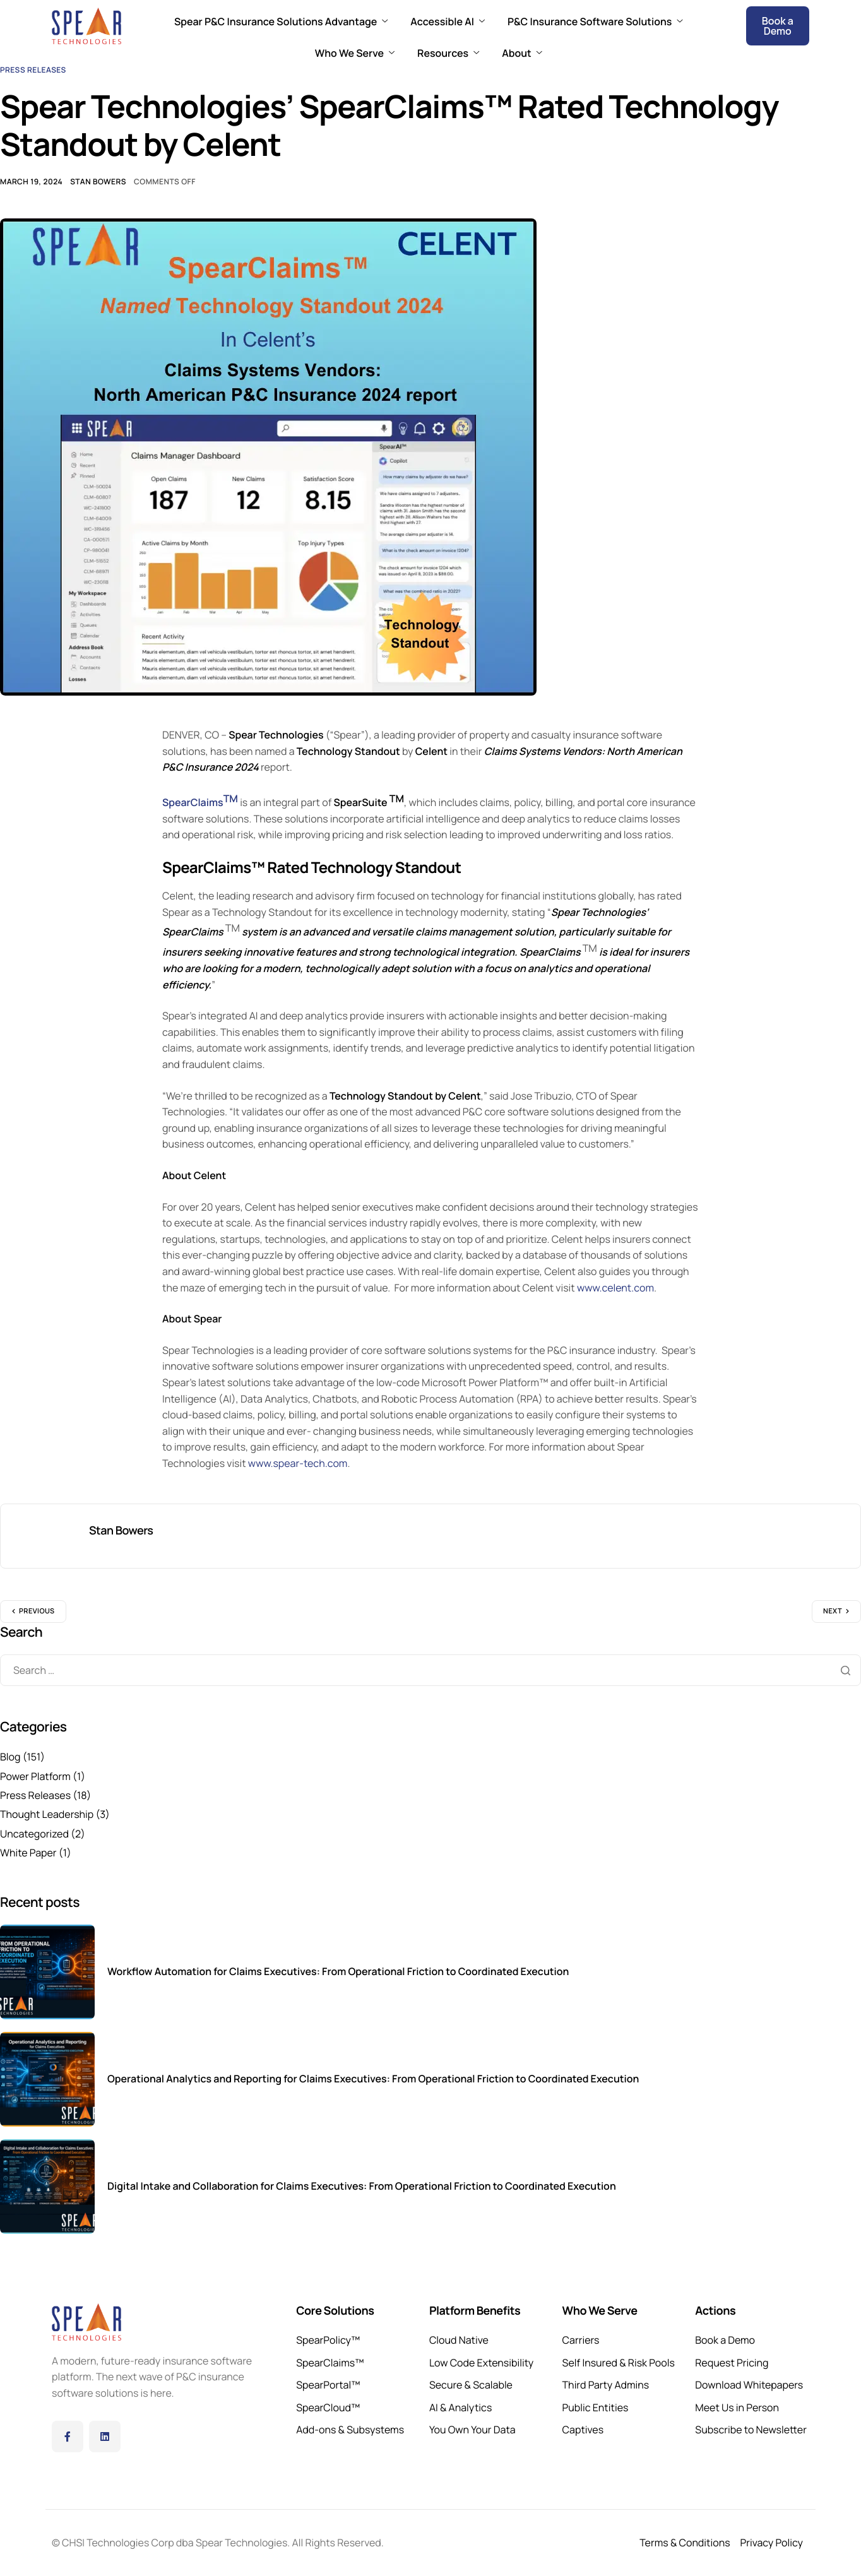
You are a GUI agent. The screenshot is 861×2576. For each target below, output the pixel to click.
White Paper (28, 1853)
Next (832, 1611)
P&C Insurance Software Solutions (595, 21)
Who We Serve (355, 53)
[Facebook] (67, 2436)
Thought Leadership (46, 1814)
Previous (37, 1611)
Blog (10, 1757)
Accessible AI (447, 21)
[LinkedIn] (105, 2436)
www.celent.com (615, 1288)
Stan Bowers (98, 181)
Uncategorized (34, 1834)
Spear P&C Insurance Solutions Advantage (281, 21)
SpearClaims (200, 802)
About (522, 53)
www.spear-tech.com (298, 1463)
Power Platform (35, 1776)
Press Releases (33, 69)
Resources (448, 53)
